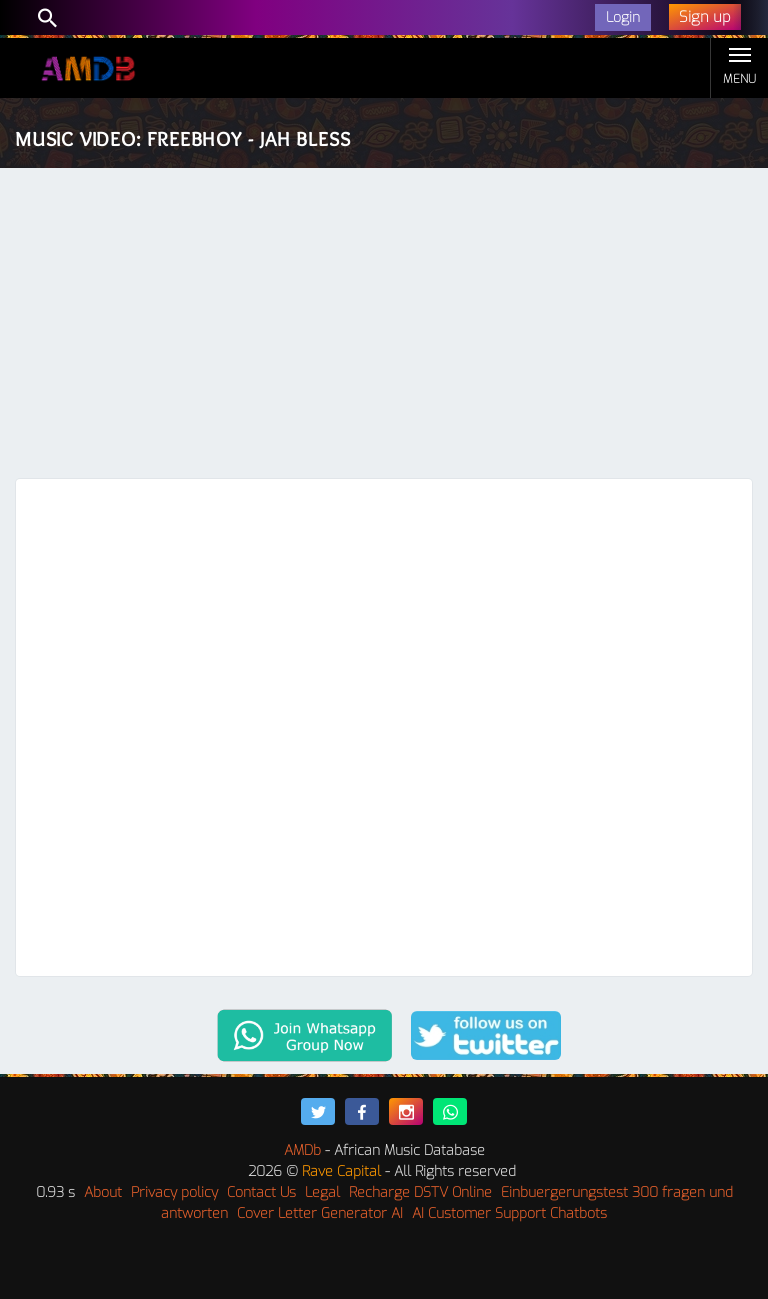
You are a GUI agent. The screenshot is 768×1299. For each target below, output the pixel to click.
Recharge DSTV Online (420, 1192)
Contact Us (261, 1192)
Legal (322, 1192)
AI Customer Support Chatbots (509, 1213)
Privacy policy (174, 1192)
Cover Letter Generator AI (320, 1213)
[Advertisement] (384, 328)
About (103, 1192)
